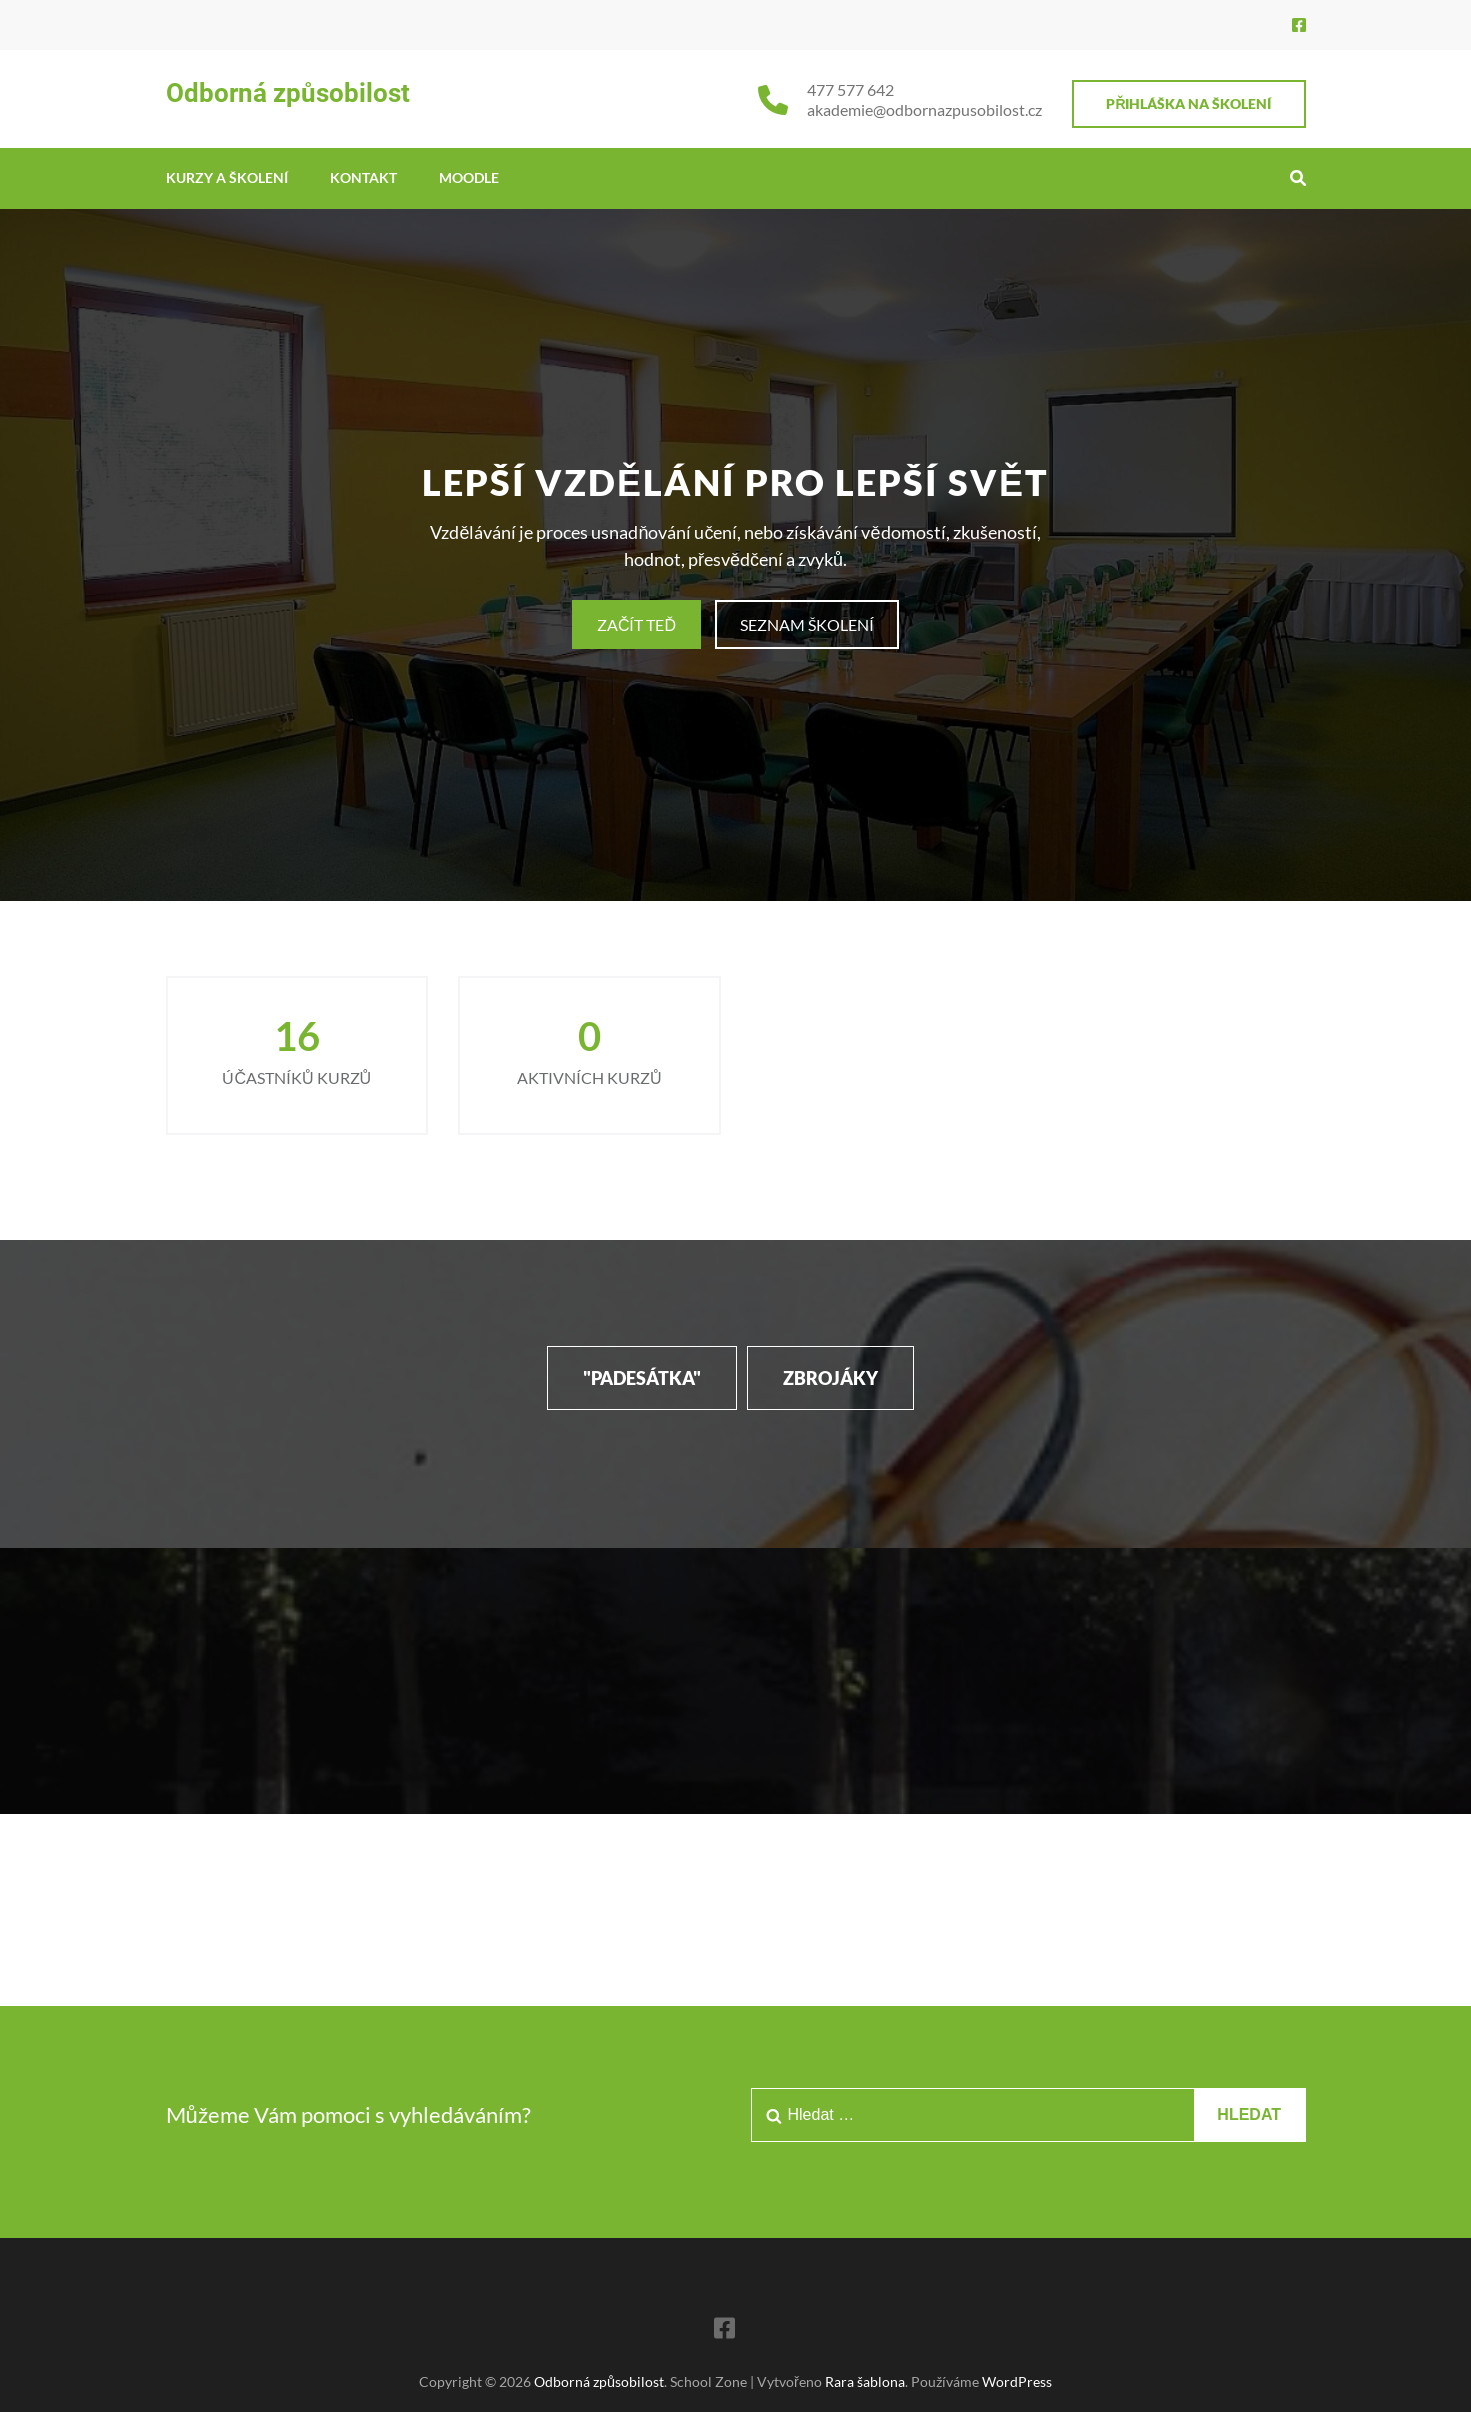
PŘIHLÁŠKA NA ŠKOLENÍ (1188, 103)
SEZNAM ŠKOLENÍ (807, 624)
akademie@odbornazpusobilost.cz (924, 109)
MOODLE (469, 177)
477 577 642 (850, 89)
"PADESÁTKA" (642, 1378)
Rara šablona (865, 2381)
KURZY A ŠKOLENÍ (227, 177)
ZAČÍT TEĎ (636, 624)
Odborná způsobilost (288, 93)
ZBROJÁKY (830, 1378)
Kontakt (363, 177)
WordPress (1017, 2381)
